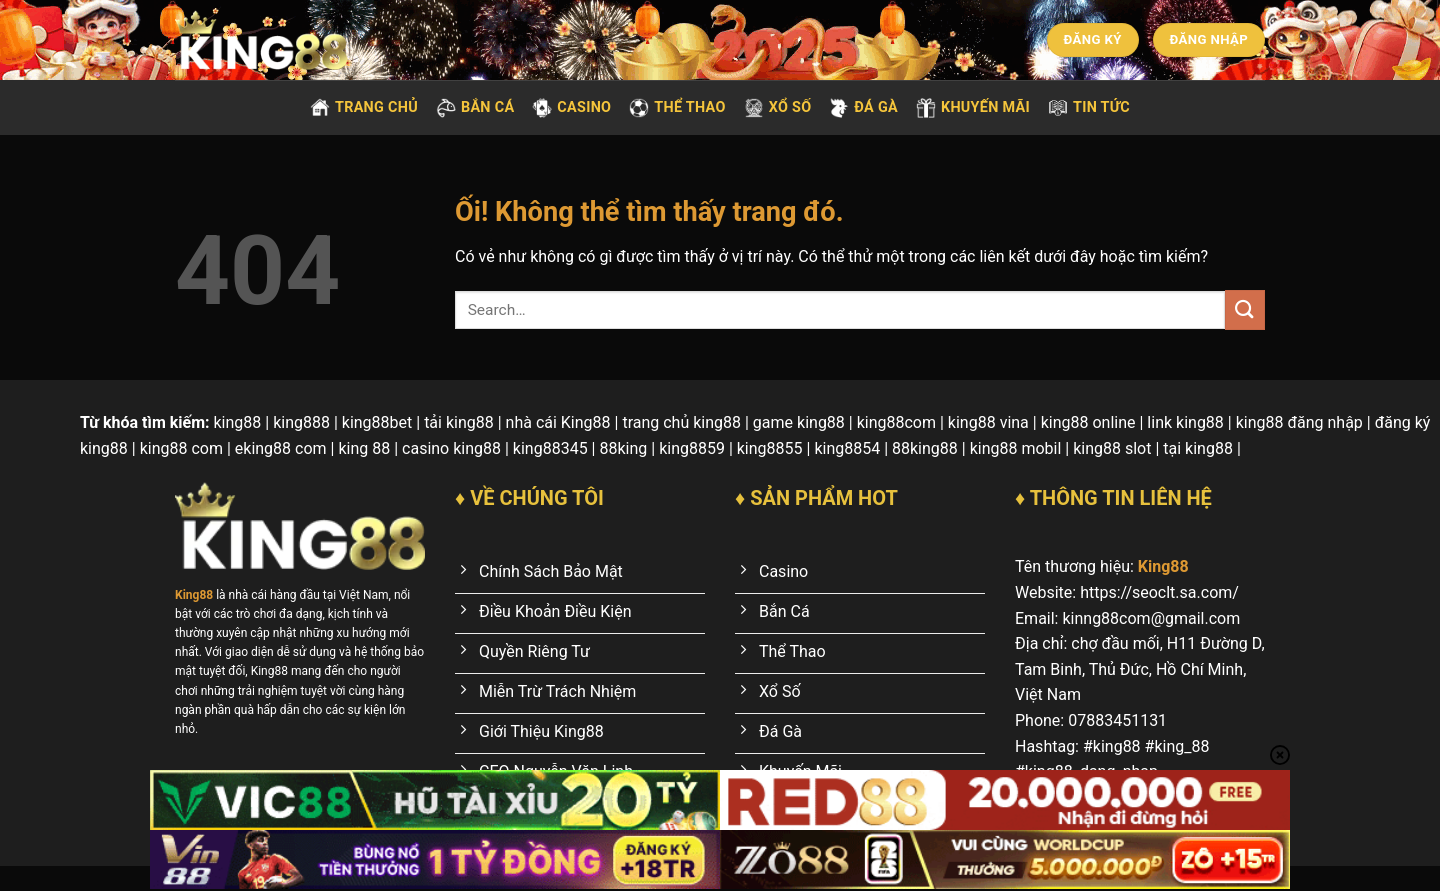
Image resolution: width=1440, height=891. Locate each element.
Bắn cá (475, 108)
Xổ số (778, 108)
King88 (1163, 566)
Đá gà (863, 108)
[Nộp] (1245, 309)
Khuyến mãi (973, 108)
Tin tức (1089, 108)
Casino (571, 108)
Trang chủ (364, 108)
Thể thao (677, 108)
